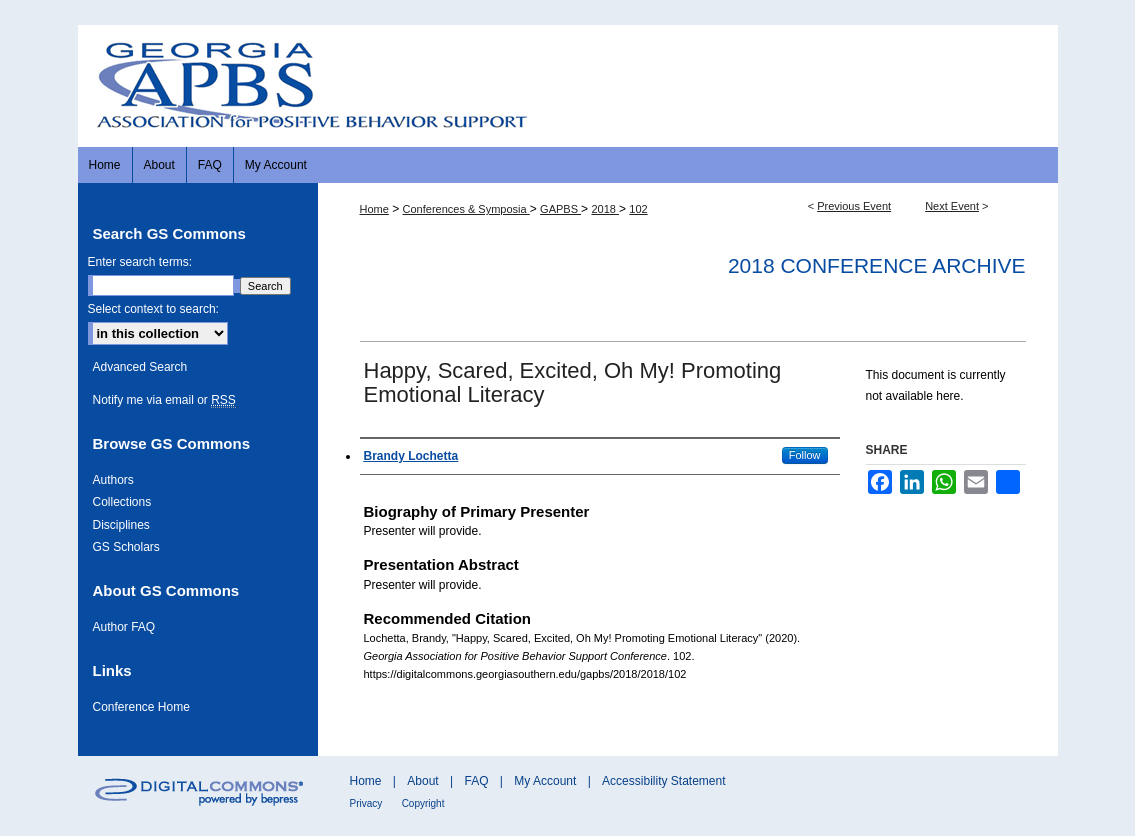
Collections (122, 502)
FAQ (476, 781)
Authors (113, 480)
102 (638, 209)
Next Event (952, 206)
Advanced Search (140, 367)
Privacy (366, 803)
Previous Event (854, 206)
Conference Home (141, 707)
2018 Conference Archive (877, 265)
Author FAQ (124, 627)
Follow (805, 455)
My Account (545, 781)
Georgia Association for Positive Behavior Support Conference (568, 85)
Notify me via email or (164, 400)
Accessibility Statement (663, 781)
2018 (605, 209)
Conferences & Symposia (466, 209)
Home (374, 209)
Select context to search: (153, 309)
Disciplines (121, 525)
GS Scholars (126, 547)
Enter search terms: (140, 262)
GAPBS (560, 209)
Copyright (423, 803)
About (422, 781)
